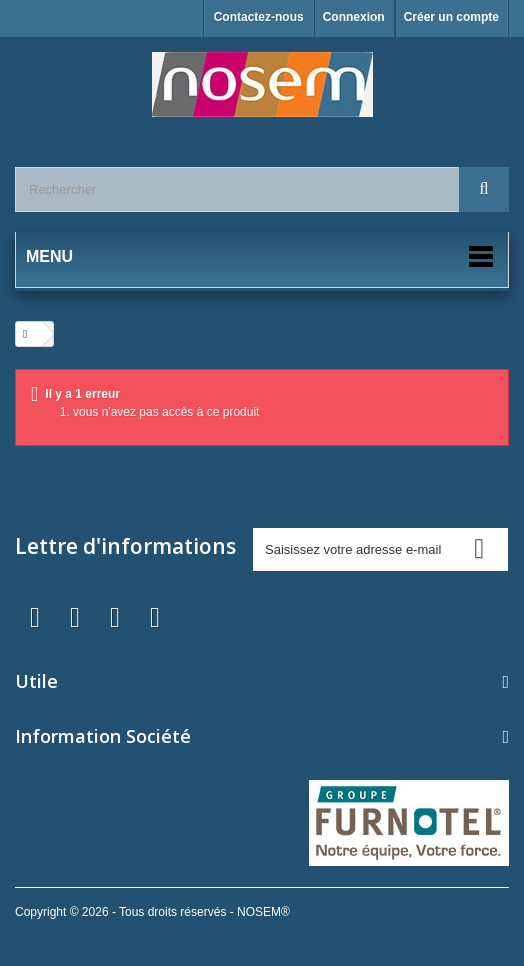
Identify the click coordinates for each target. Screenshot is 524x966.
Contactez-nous (259, 17)
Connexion (354, 17)
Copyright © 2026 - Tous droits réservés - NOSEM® (152, 912)
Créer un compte (451, 17)
